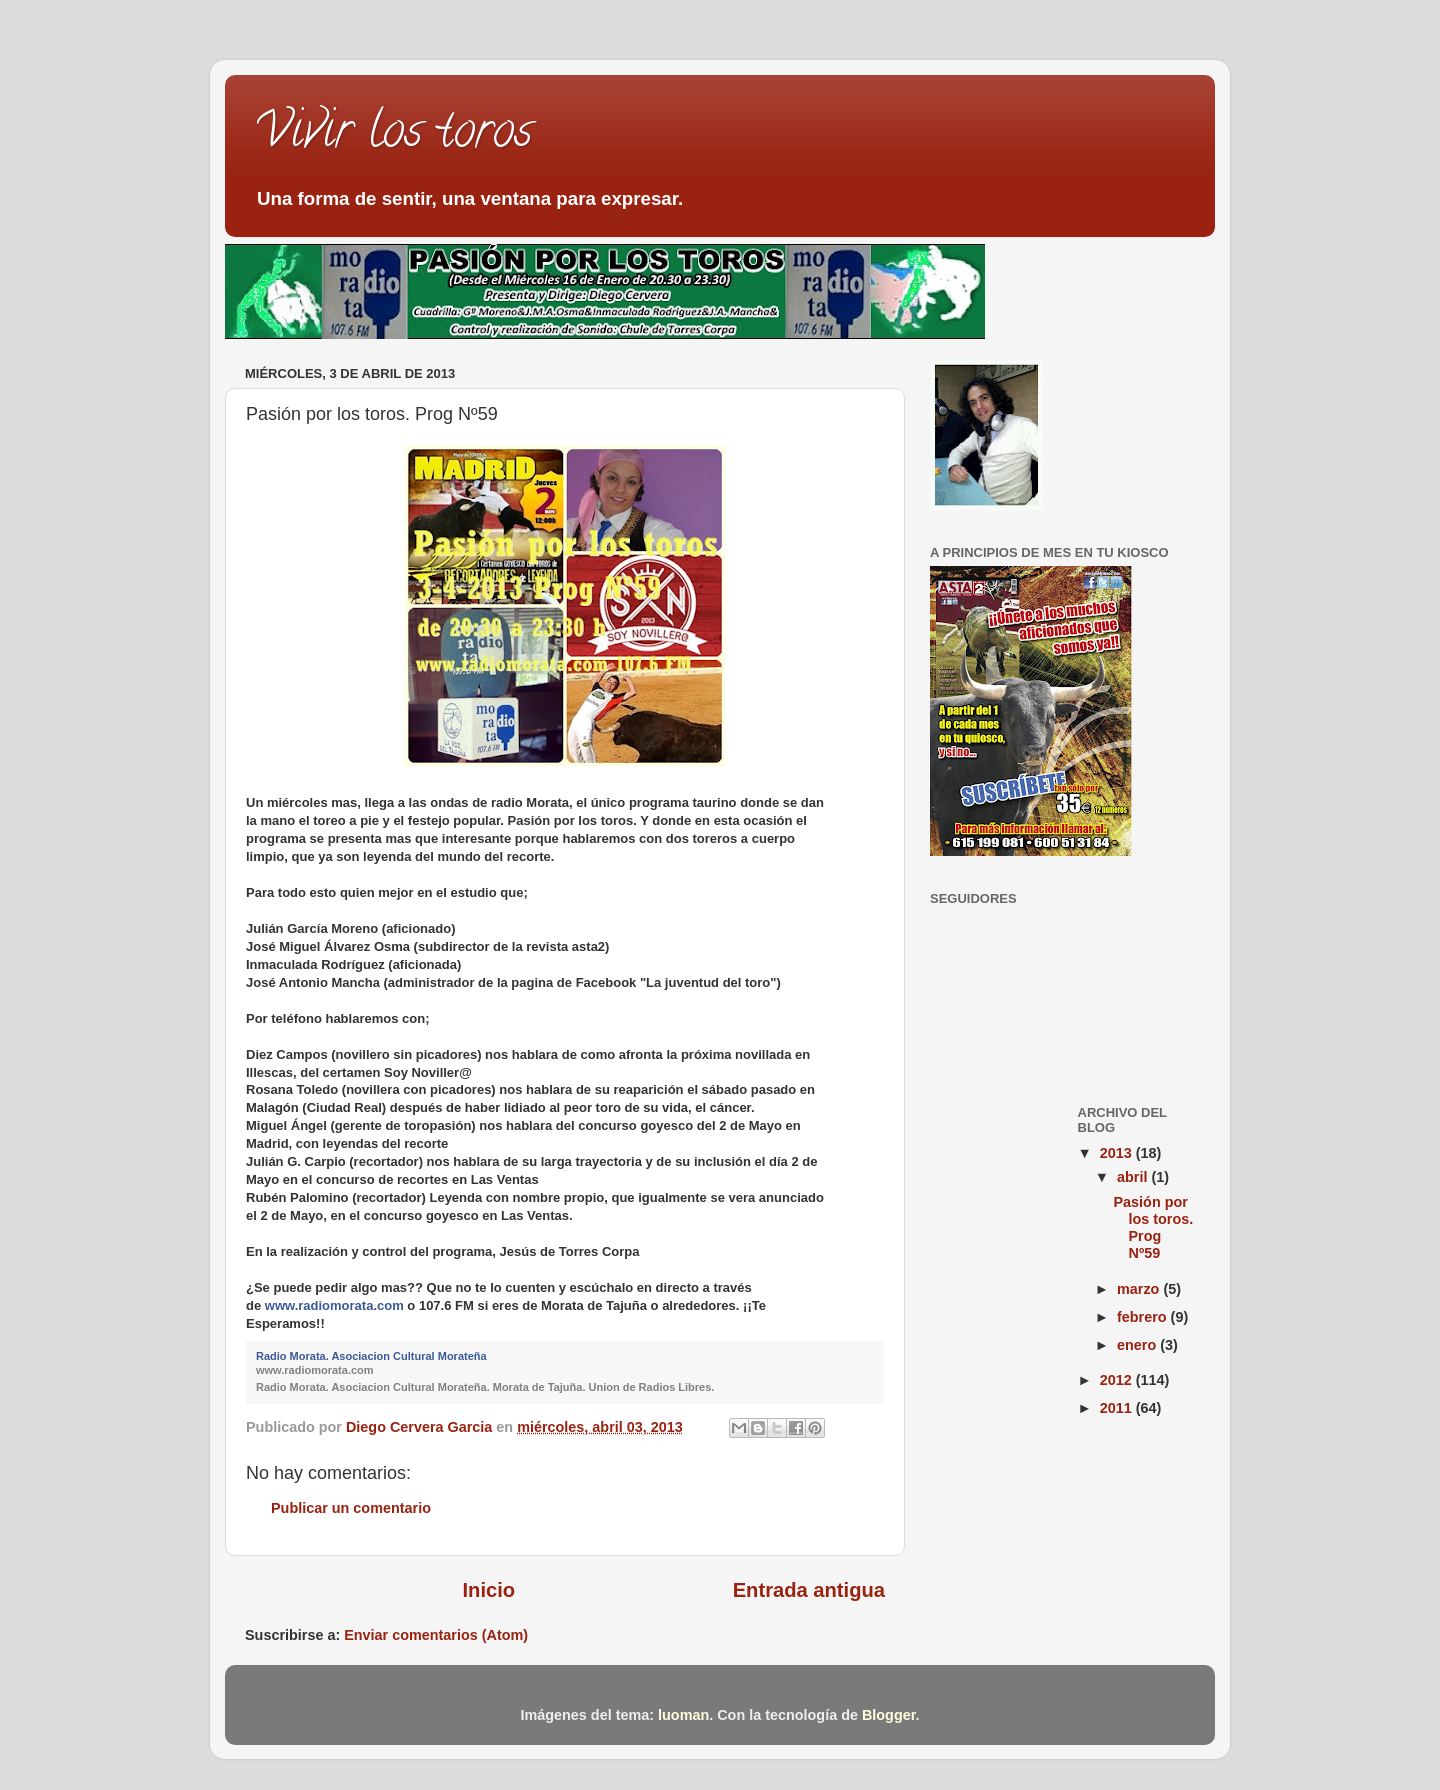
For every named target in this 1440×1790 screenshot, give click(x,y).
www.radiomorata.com (334, 1305)
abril (1134, 1177)
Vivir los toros (393, 136)
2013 (1118, 1153)
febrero (1144, 1317)
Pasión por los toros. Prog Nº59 (1153, 1228)
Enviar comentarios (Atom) (436, 1635)
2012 (1118, 1380)
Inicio (489, 1590)
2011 (1118, 1408)
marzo (1140, 1289)
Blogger (889, 1715)
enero (1138, 1345)
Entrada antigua (809, 1590)
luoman (683, 1715)
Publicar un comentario (351, 1508)
